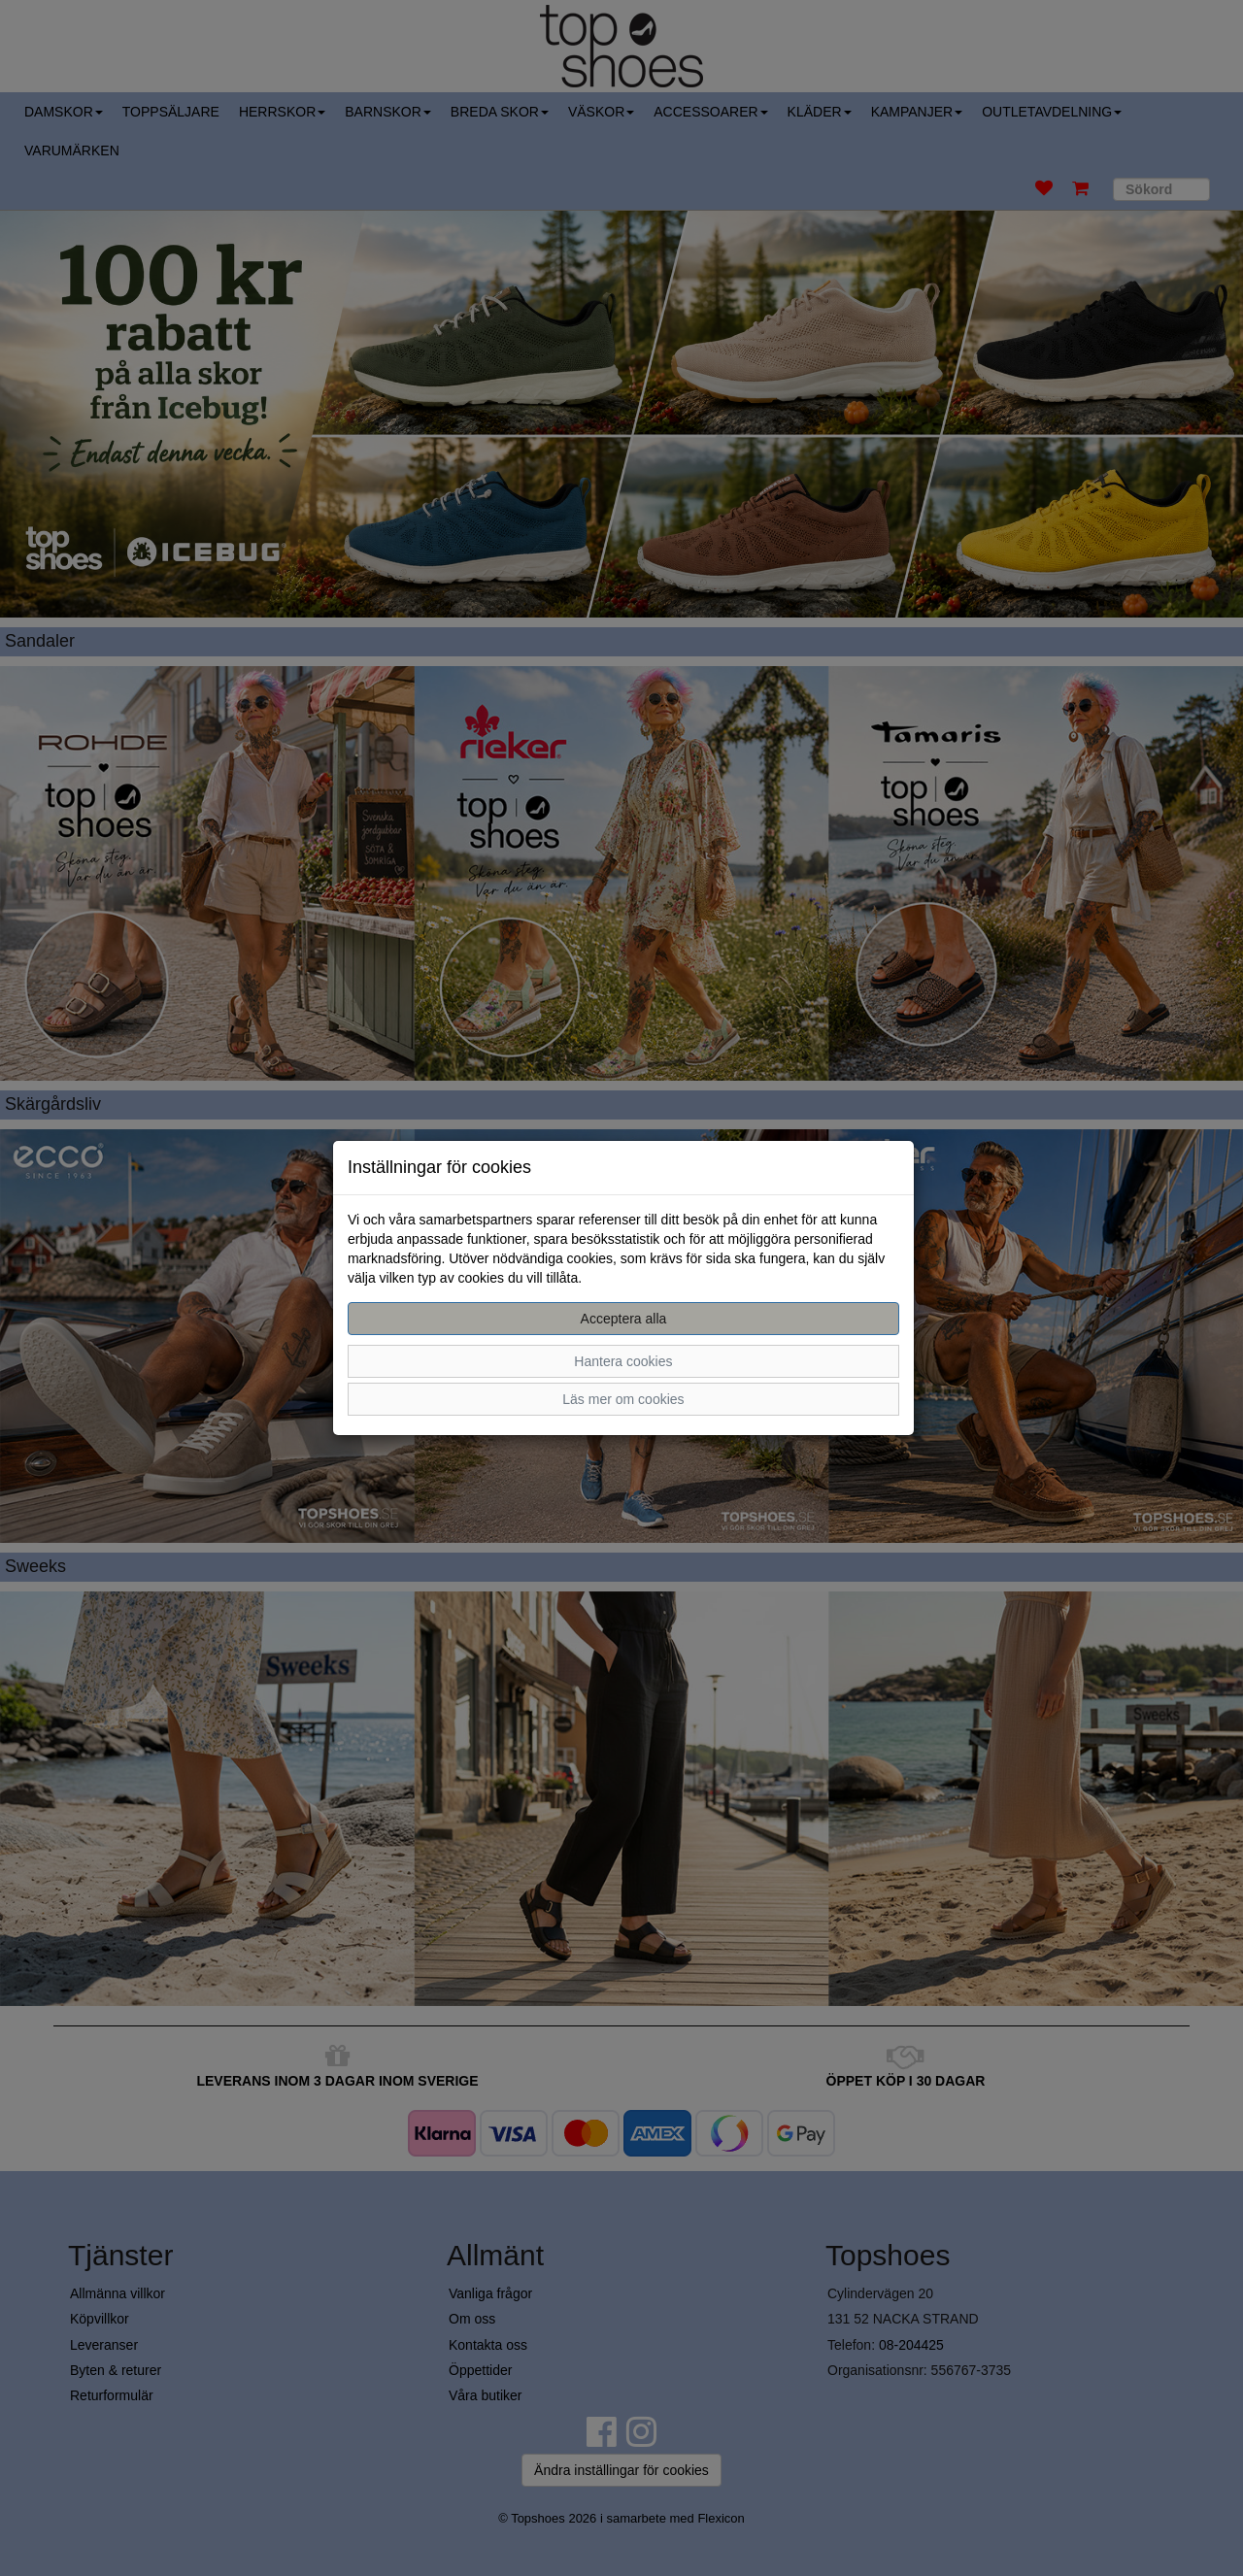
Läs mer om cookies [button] (623, 1399)
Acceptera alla (624, 1318)
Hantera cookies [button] (623, 1361)
